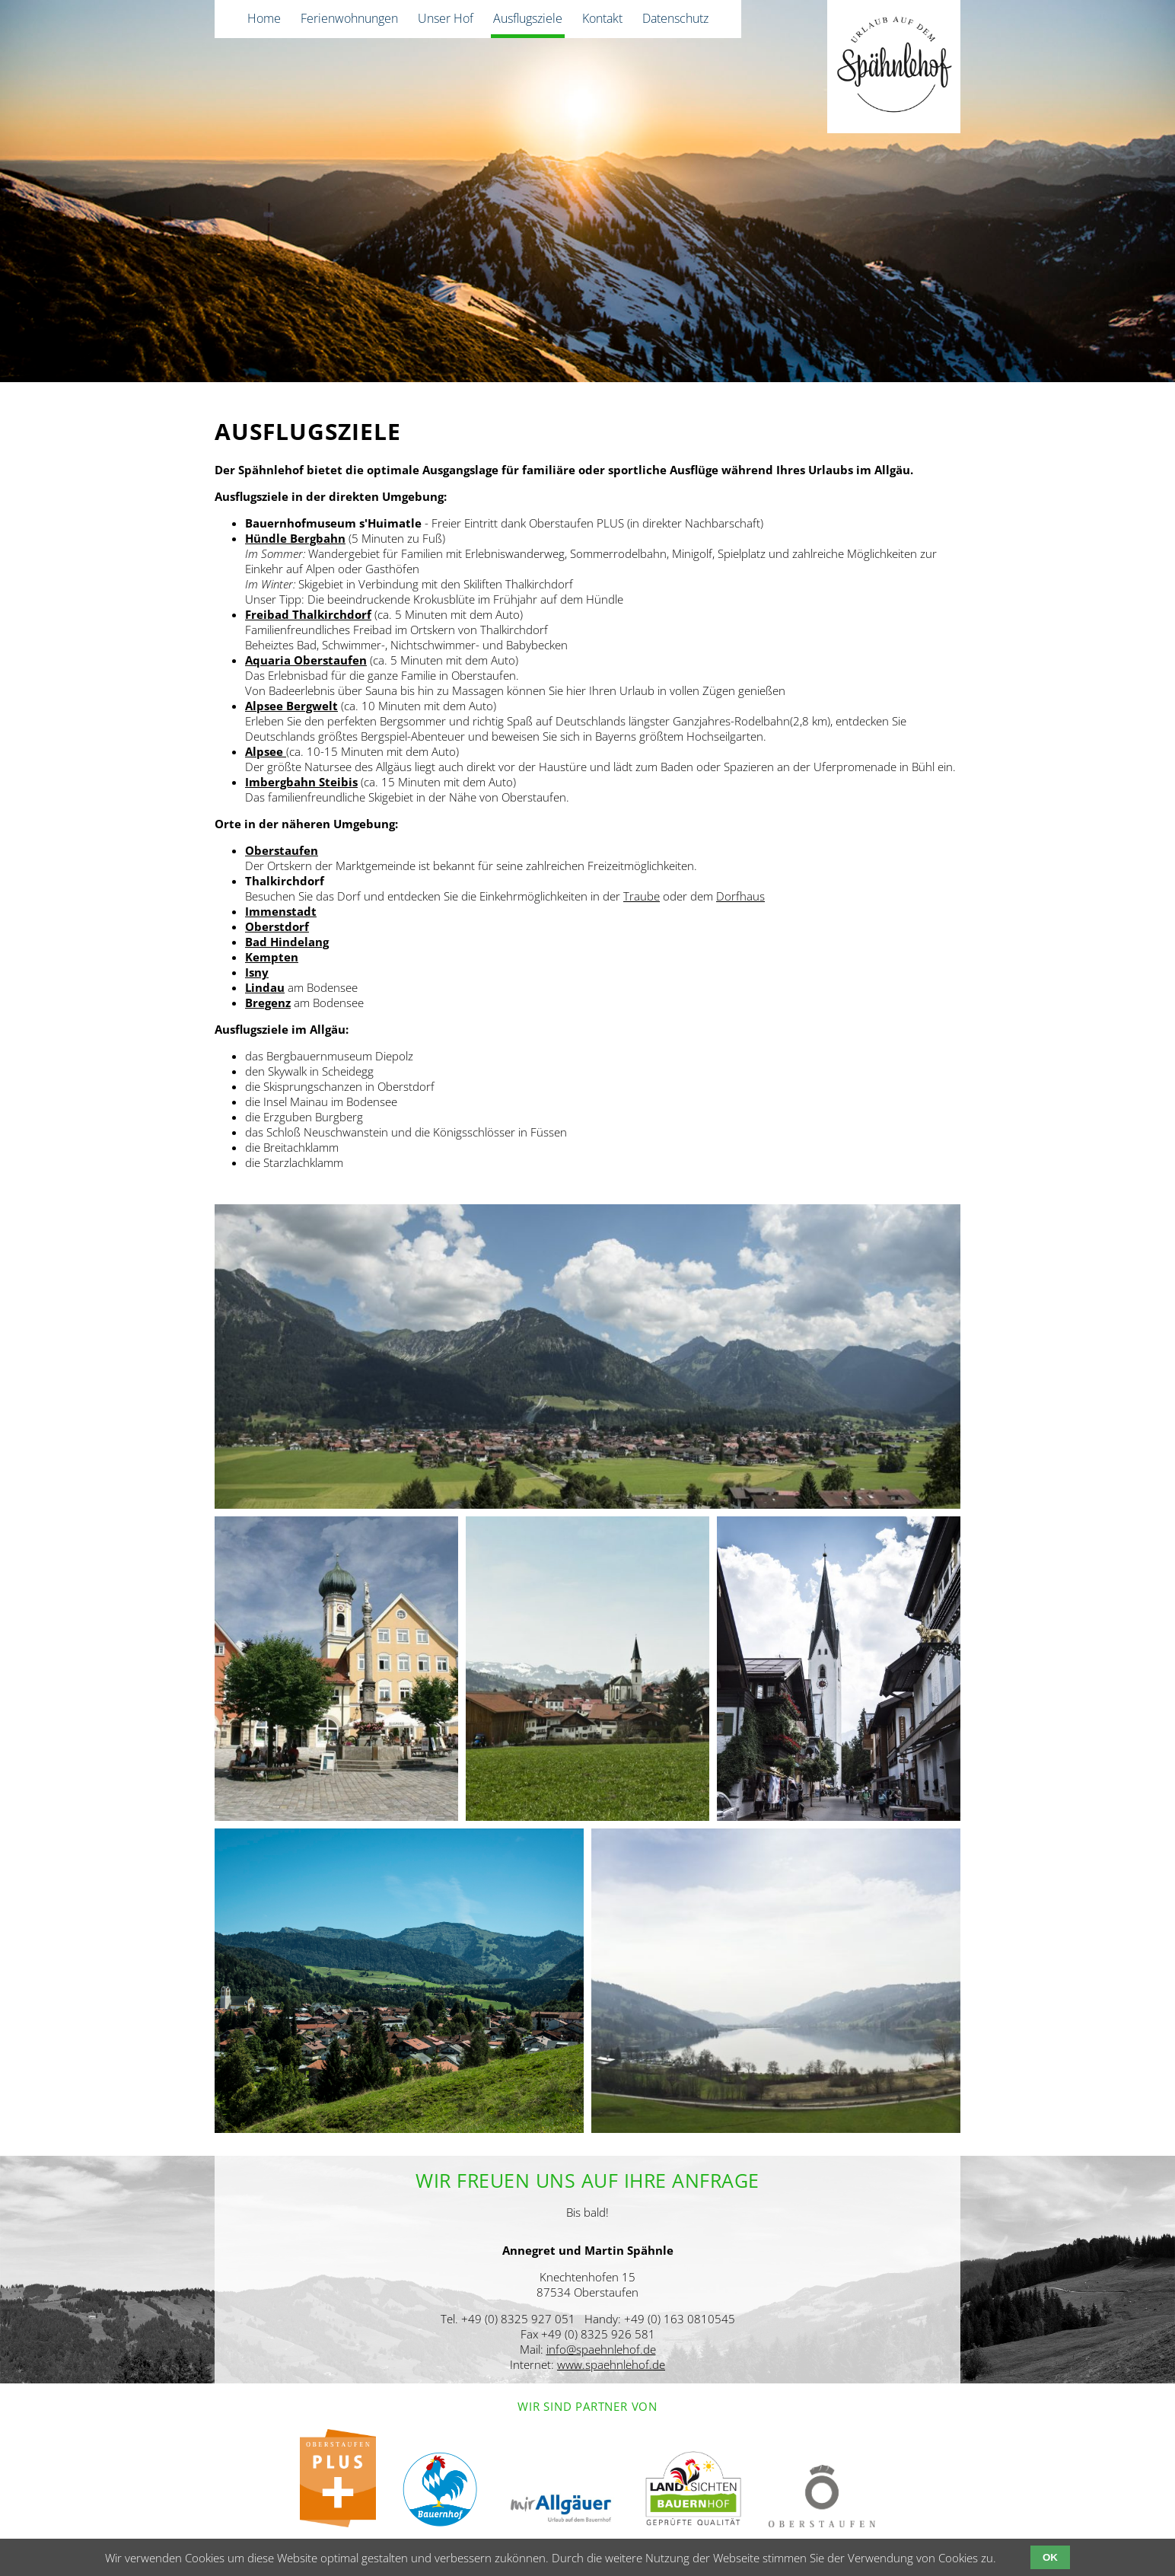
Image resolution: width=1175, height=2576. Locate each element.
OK (1050, 2557)
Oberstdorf (277, 926)
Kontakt (602, 18)
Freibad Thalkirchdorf (308, 614)
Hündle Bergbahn (295, 538)
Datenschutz (675, 18)
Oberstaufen (281, 850)
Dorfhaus (740, 896)
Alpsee (265, 751)
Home (264, 18)
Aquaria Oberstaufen (306, 660)
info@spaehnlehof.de (601, 2349)
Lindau (265, 987)
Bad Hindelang (287, 941)
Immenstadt (281, 911)
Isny (257, 972)
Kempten (271, 956)
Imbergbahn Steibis (301, 781)
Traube (641, 896)
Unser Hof (445, 18)
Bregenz (268, 1002)
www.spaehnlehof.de (611, 2364)
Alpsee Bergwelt (291, 705)
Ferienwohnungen (349, 18)
